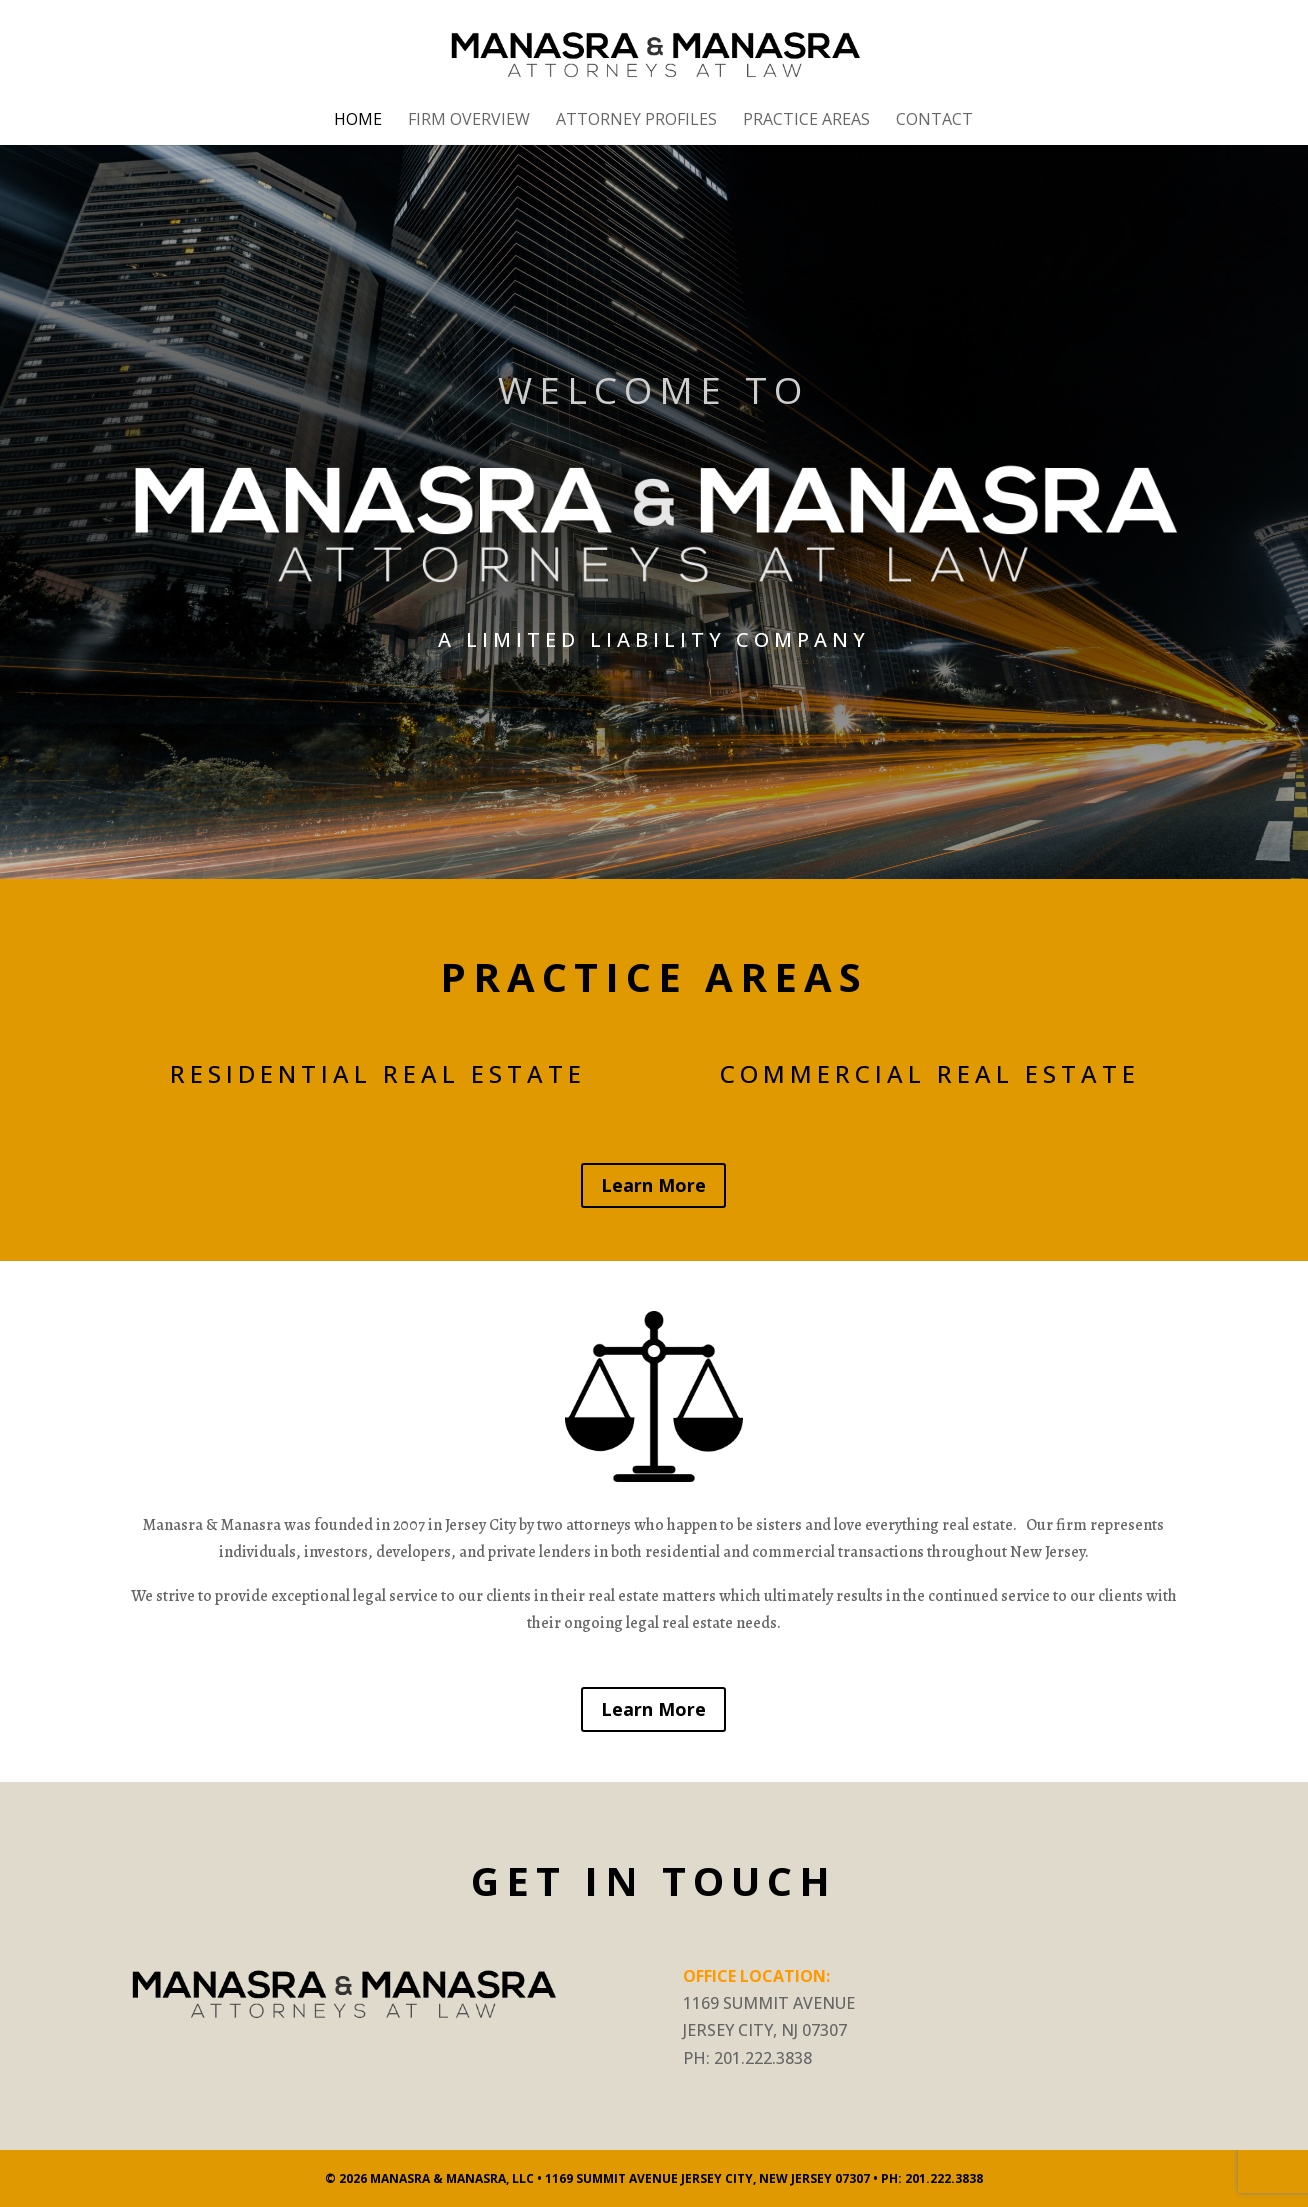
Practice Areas (806, 121)
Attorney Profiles (636, 121)
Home (358, 121)
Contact (934, 121)
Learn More (653, 1185)
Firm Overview (469, 121)
